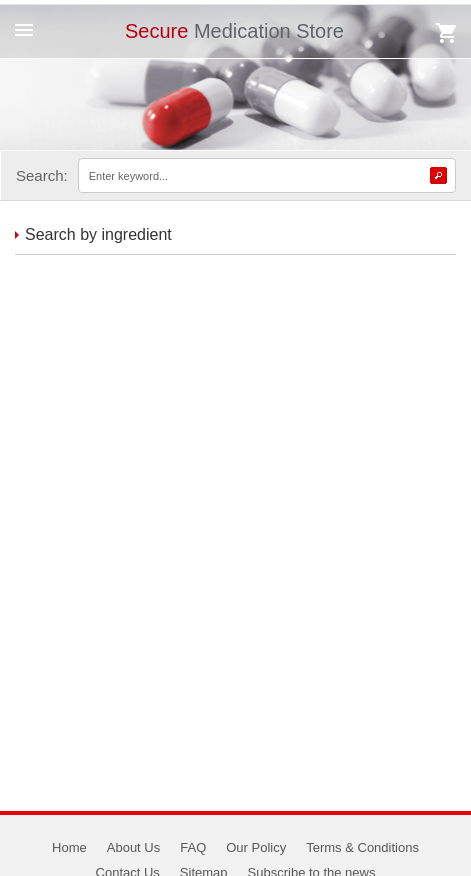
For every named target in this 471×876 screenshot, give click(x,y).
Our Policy (256, 847)
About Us (133, 847)
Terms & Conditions (362, 847)
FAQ (193, 847)
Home (69, 847)
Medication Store (234, 31)
